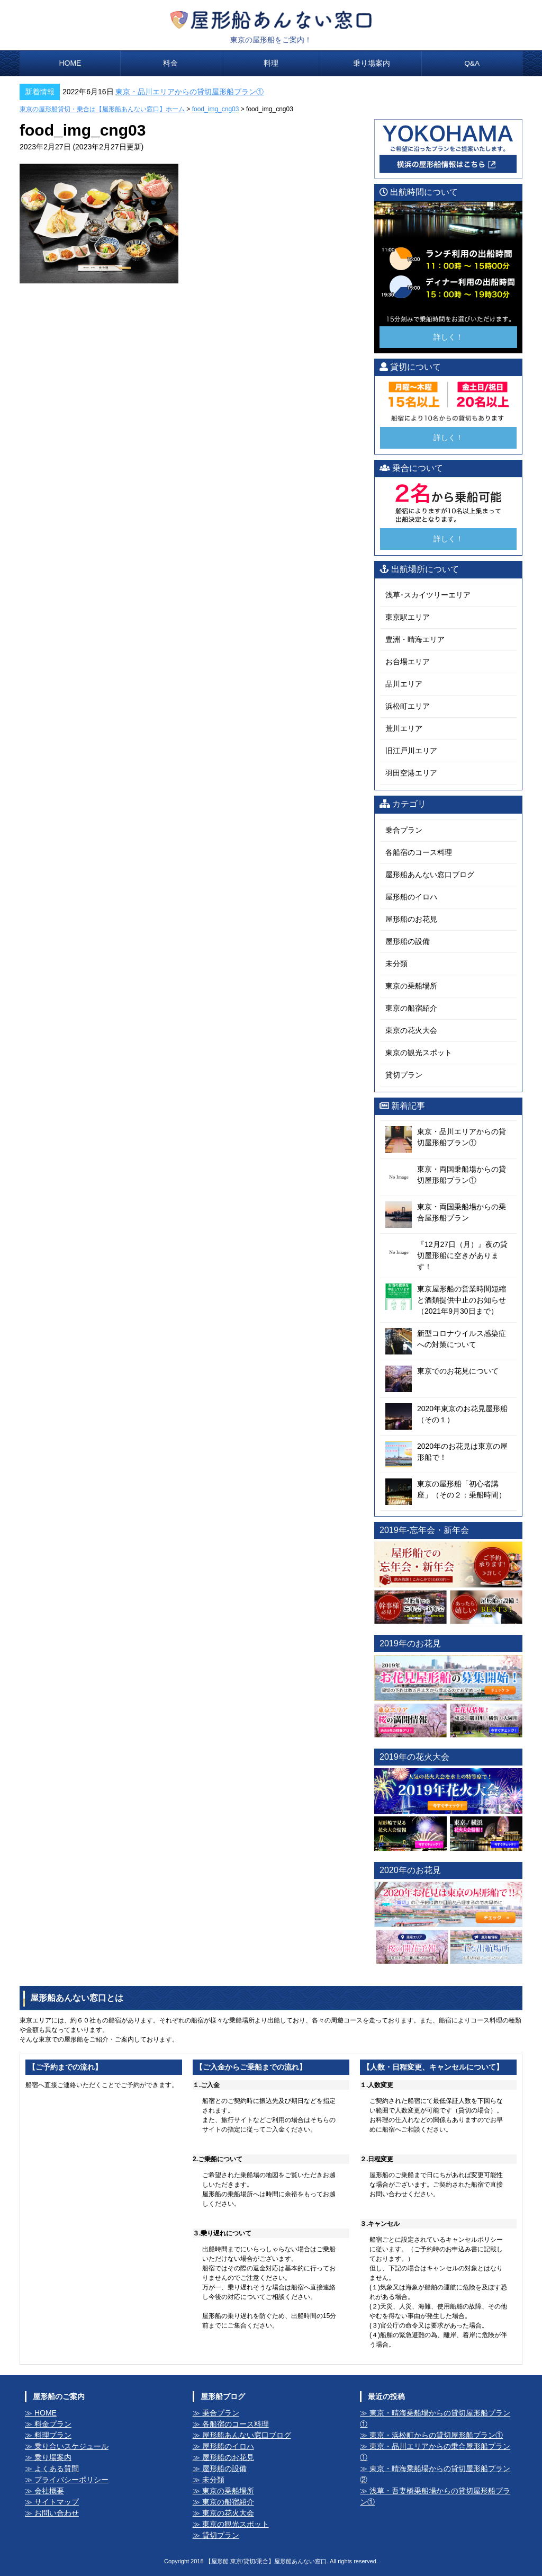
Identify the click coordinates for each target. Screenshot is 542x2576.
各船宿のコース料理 (418, 852)
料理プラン (52, 2435)
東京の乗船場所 (411, 985)
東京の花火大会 (411, 1030)
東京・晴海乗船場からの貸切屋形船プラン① (435, 2418)
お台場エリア (407, 661)
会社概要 (49, 2490)
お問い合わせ (56, 2513)
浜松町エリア (407, 706)
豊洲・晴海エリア (415, 639)
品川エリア (403, 684)
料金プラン (52, 2424)
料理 (271, 63)
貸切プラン (403, 1074)
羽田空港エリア (411, 773)
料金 (170, 63)
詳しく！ (448, 336)
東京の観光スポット (418, 1052)
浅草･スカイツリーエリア (428, 595)
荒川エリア (403, 728)
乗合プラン (403, 829)
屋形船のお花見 (411, 918)
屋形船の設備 (407, 941)
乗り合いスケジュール (71, 2446)
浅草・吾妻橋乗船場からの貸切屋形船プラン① (435, 2496)
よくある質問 (56, 2468)
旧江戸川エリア (411, 750)
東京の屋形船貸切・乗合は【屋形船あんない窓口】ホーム (102, 109)
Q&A (472, 63)
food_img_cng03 (215, 109)
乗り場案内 (371, 63)
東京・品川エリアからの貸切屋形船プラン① (189, 91)
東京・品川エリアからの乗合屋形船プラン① (435, 2452)
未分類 (396, 963)
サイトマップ (56, 2502)
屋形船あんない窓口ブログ (429, 874)
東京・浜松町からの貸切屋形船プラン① (436, 2435)
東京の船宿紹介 (411, 1007)
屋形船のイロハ (411, 896)
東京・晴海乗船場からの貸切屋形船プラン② (435, 2474)
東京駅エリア (407, 617)
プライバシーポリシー (71, 2479)
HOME (70, 63)
